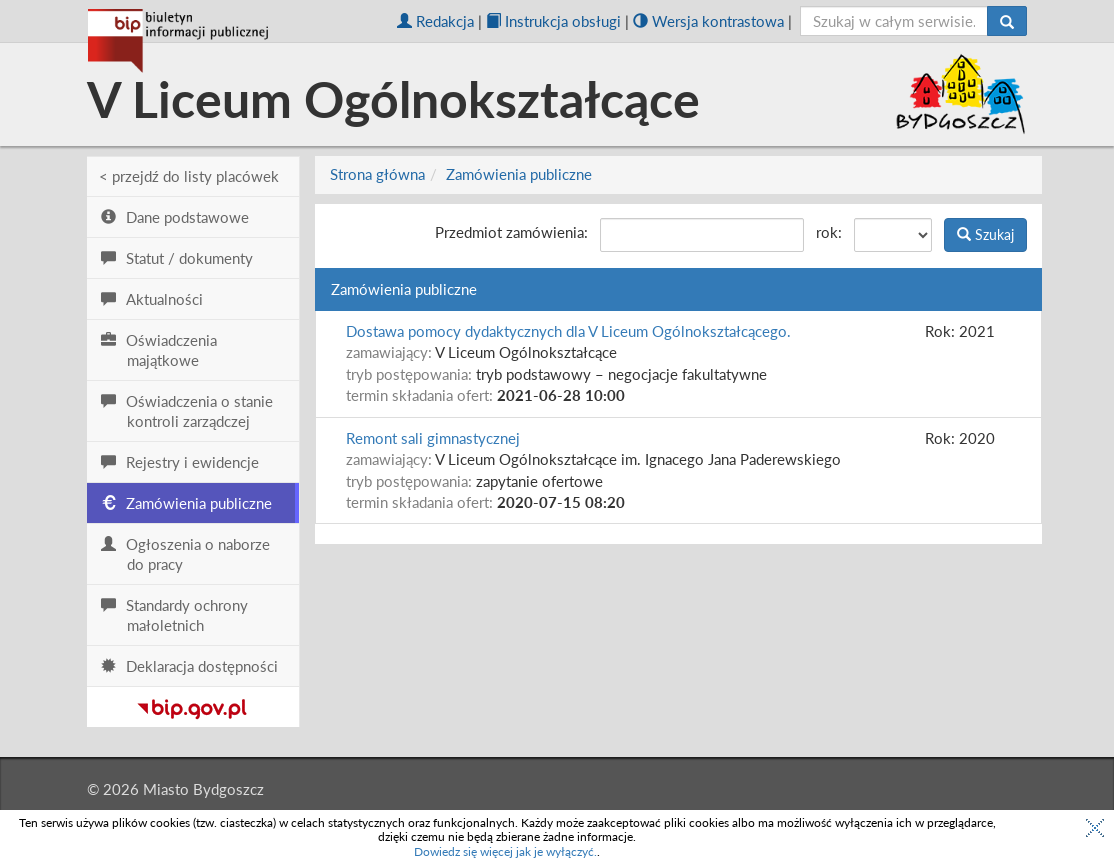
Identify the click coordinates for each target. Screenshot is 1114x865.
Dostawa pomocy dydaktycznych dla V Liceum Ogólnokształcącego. (568, 331)
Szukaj (985, 234)
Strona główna (377, 174)
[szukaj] (894, 21)
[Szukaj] (1007, 21)
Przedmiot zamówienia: (511, 232)
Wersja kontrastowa (708, 21)
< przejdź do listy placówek (189, 176)
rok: (829, 232)
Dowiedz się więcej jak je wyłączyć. (505, 851)
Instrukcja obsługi (553, 21)
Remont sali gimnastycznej (433, 438)
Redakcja (435, 21)
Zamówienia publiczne (519, 174)
